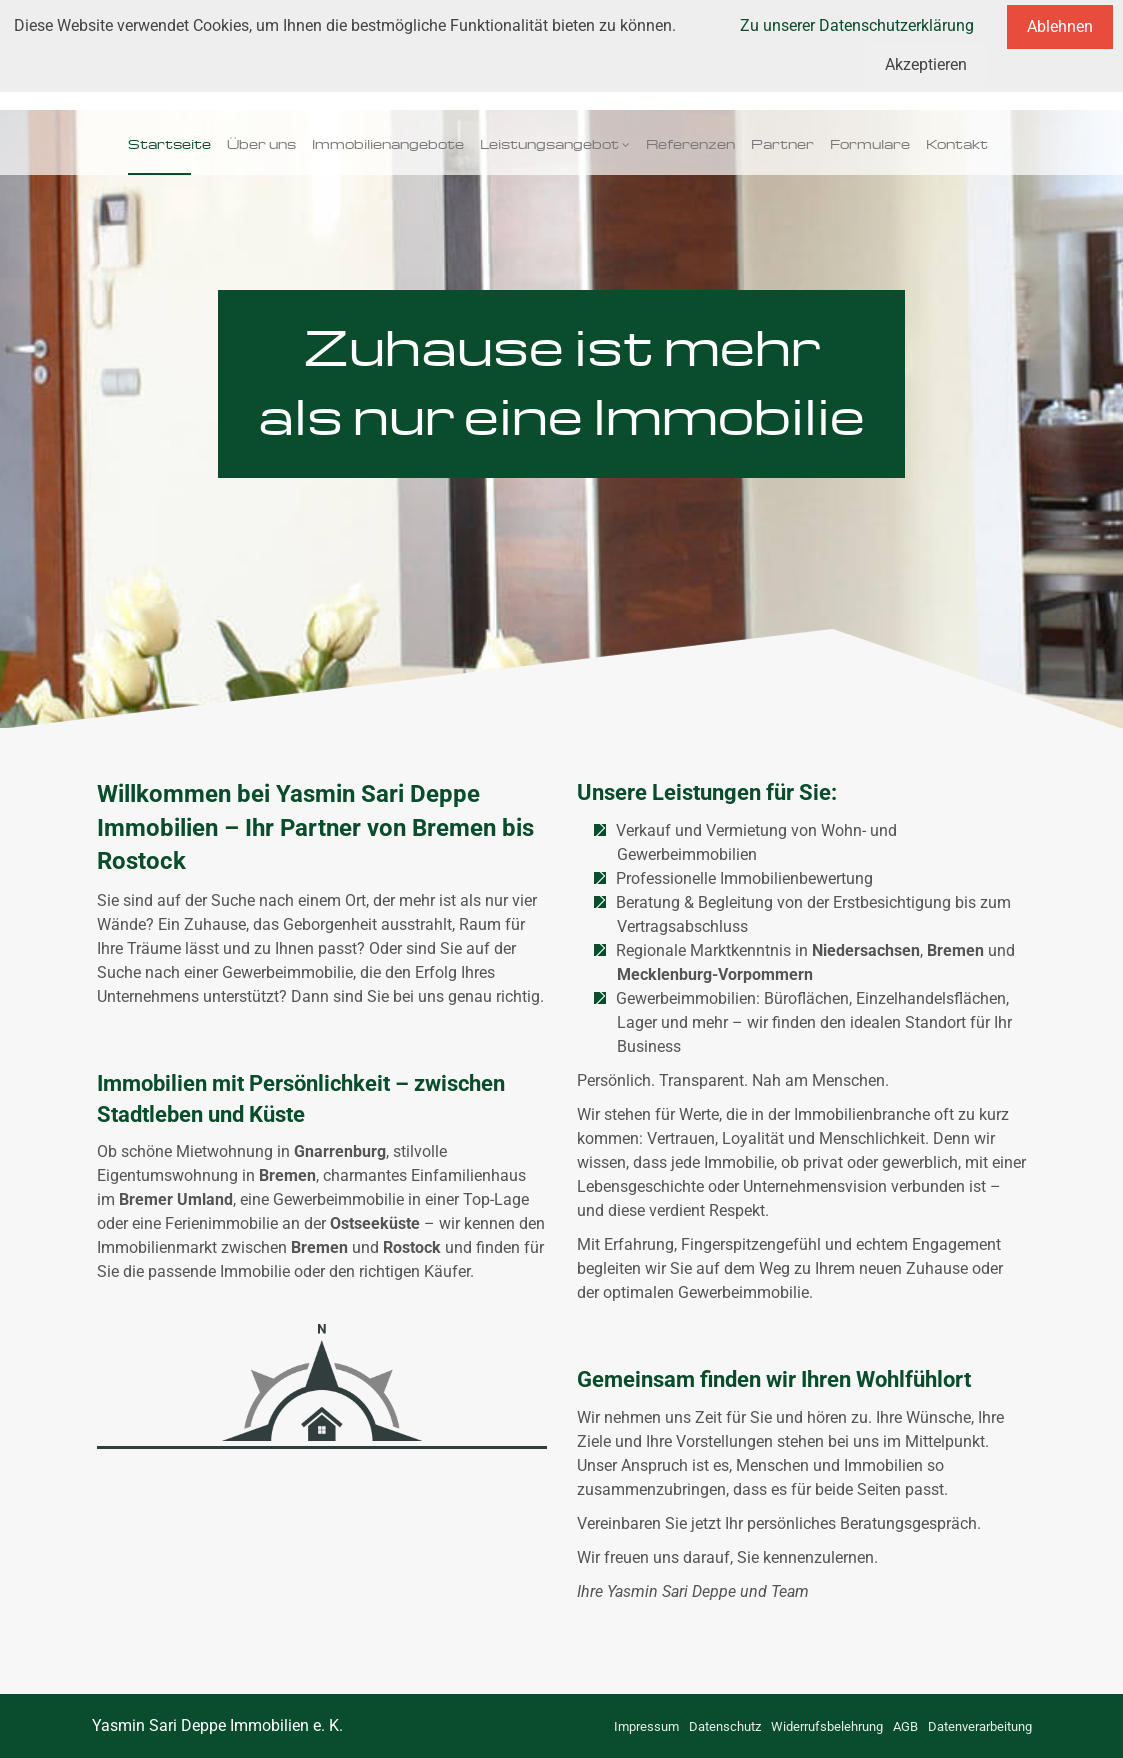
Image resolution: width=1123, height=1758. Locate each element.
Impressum (646, 1726)
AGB (905, 1726)
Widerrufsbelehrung (827, 1726)
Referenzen (690, 142)
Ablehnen (1060, 26)
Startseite (169, 142)
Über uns (261, 142)
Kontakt (957, 142)
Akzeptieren (926, 64)
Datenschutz (725, 1726)
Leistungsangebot (549, 142)
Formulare (870, 142)
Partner (782, 142)
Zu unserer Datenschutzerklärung (857, 25)
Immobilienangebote (388, 142)
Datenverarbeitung (980, 1726)
